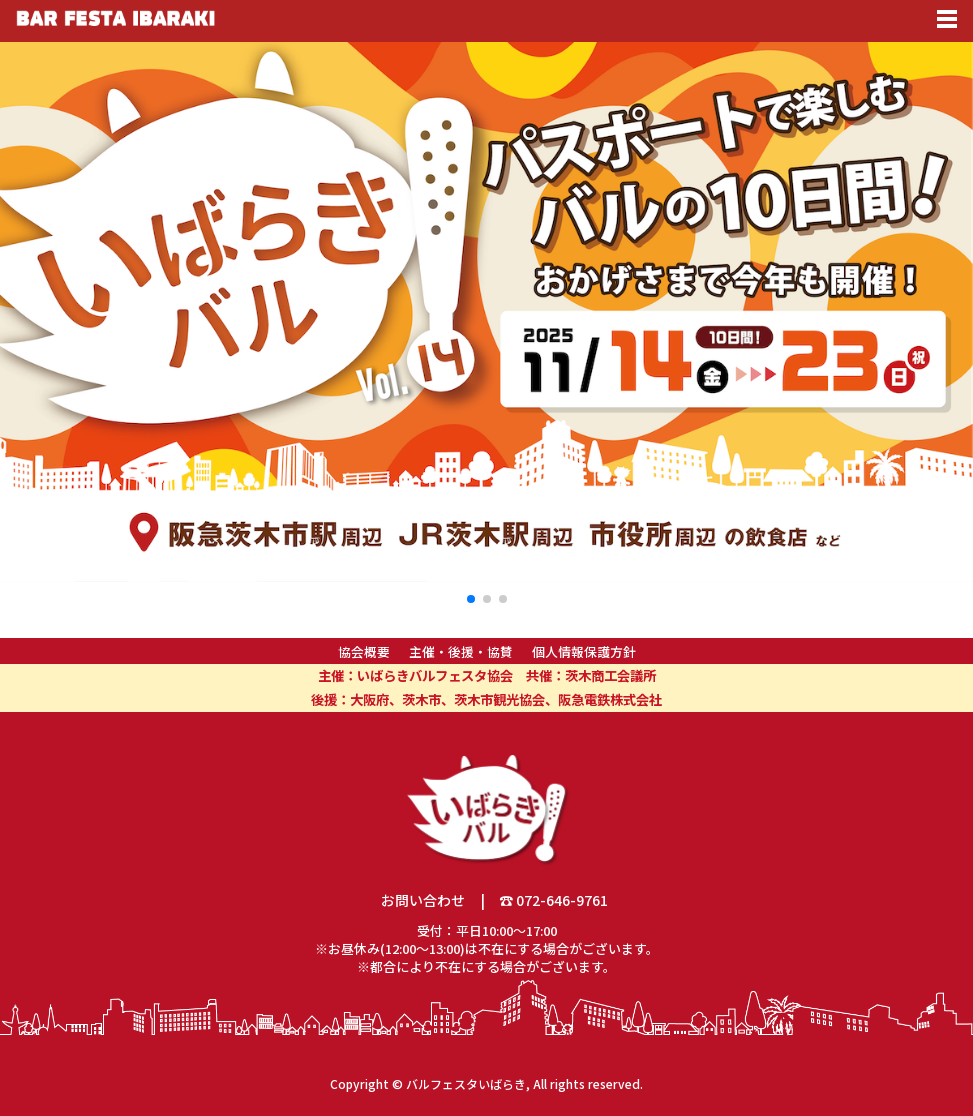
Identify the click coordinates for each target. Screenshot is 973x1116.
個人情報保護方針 (584, 651)
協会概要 (364, 651)
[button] (471, 599)
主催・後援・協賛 (461, 651)
